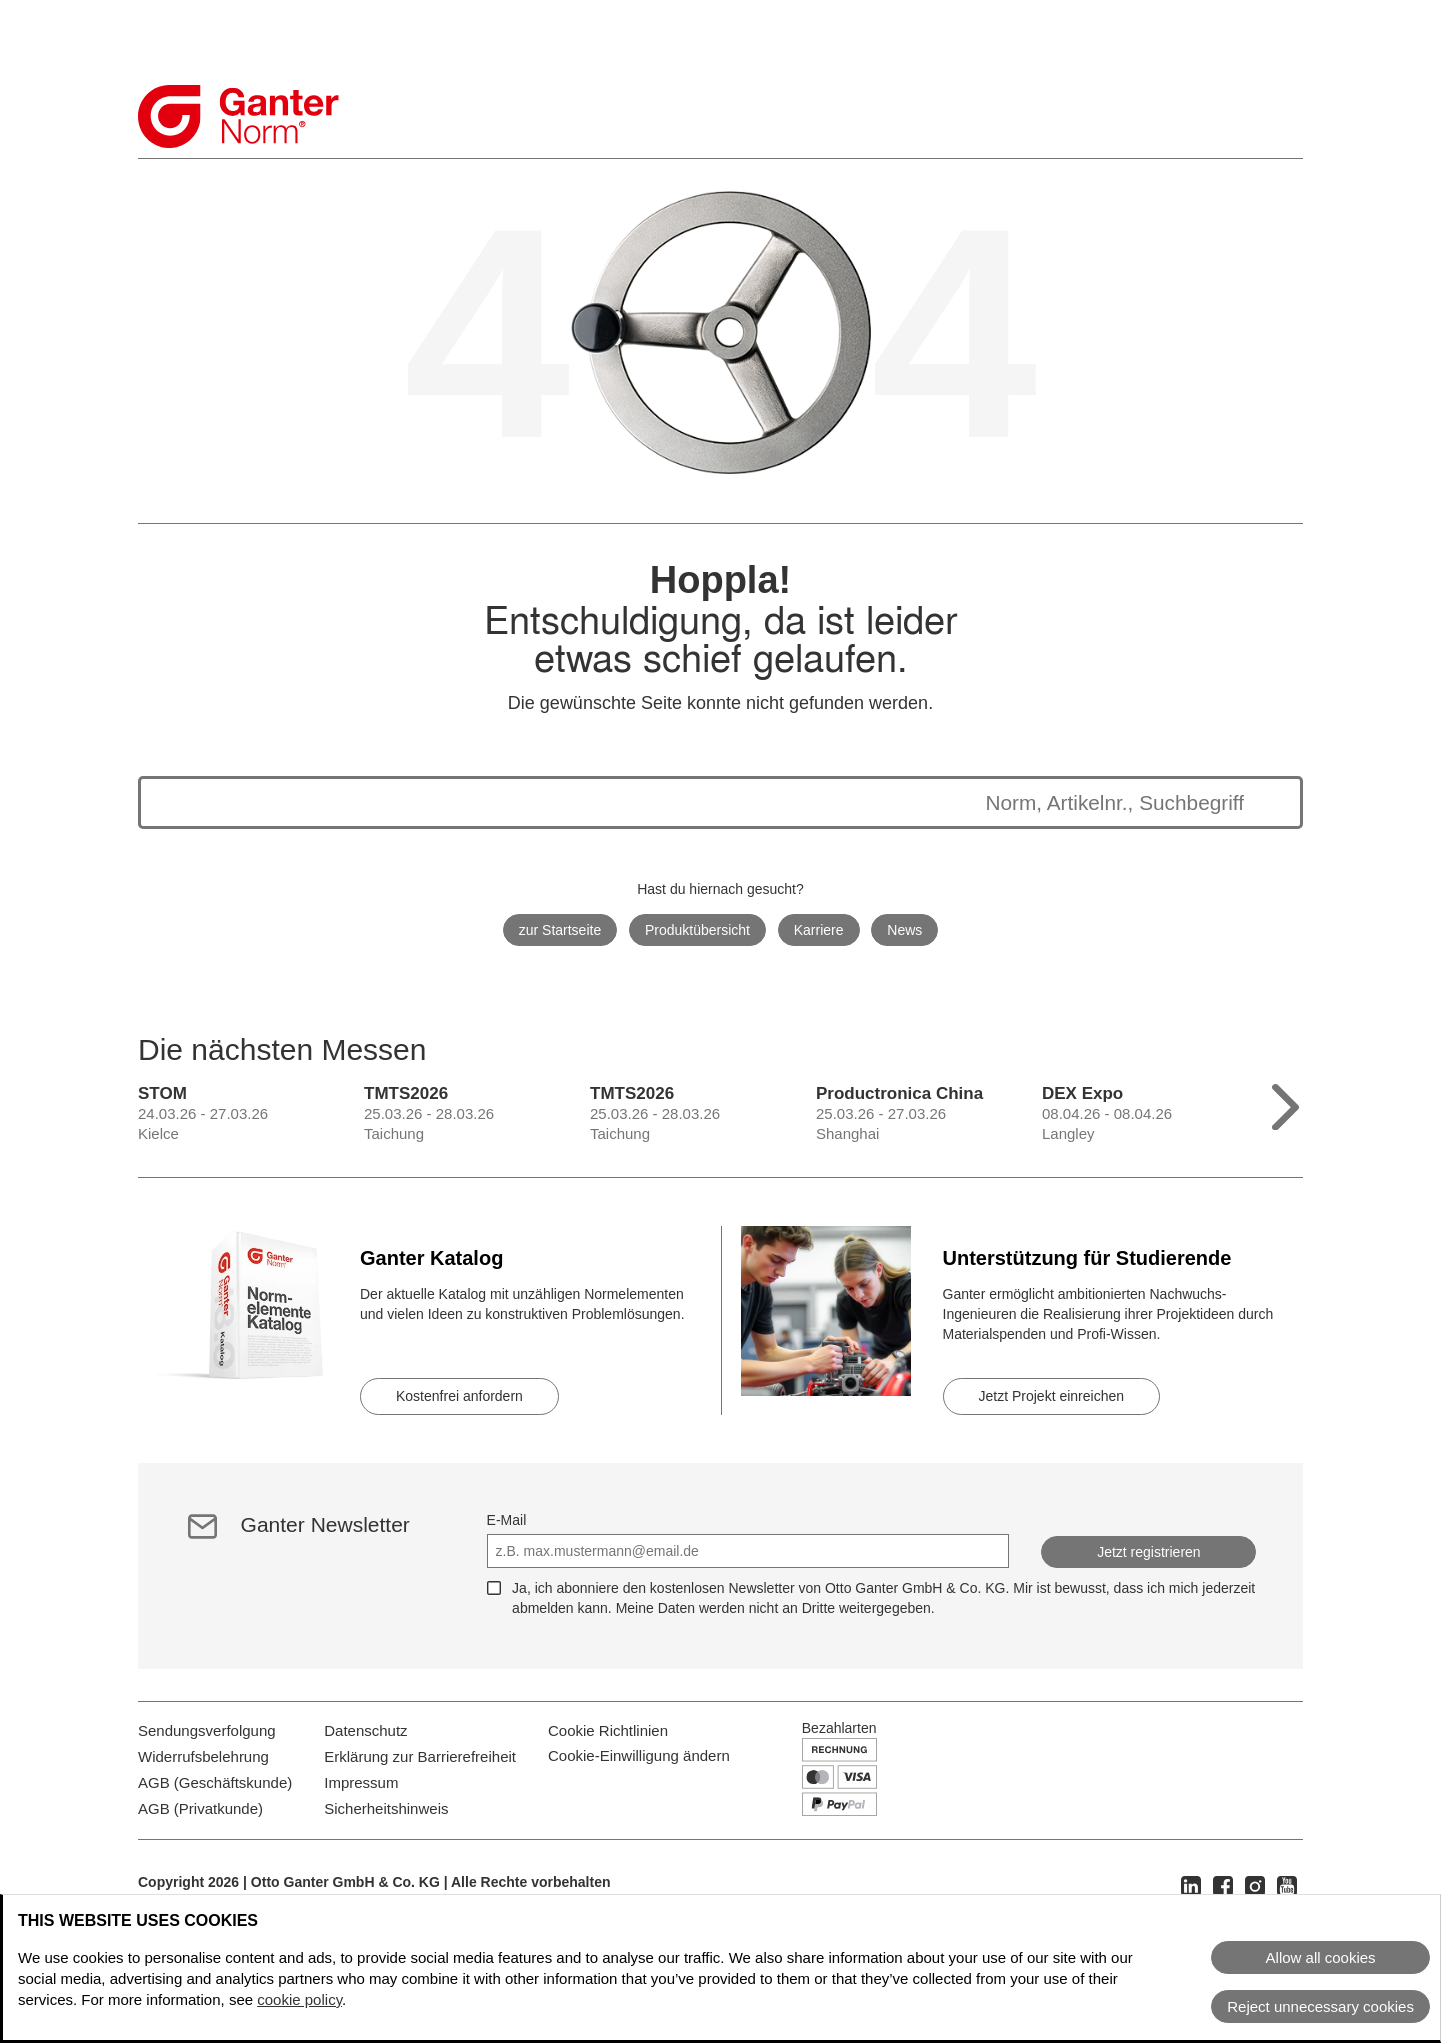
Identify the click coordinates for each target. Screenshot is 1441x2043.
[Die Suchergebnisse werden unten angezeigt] (700, 802)
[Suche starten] (1264, 802)
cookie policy (299, 1999)
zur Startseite (560, 930)
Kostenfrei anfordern (459, 1396)
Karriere (819, 930)
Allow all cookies (1321, 1957)
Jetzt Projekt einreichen (1052, 1396)
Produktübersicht (697, 930)
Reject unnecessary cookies (1320, 2006)
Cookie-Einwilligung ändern (639, 1791)
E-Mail (507, 1520)
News (904, 930)
